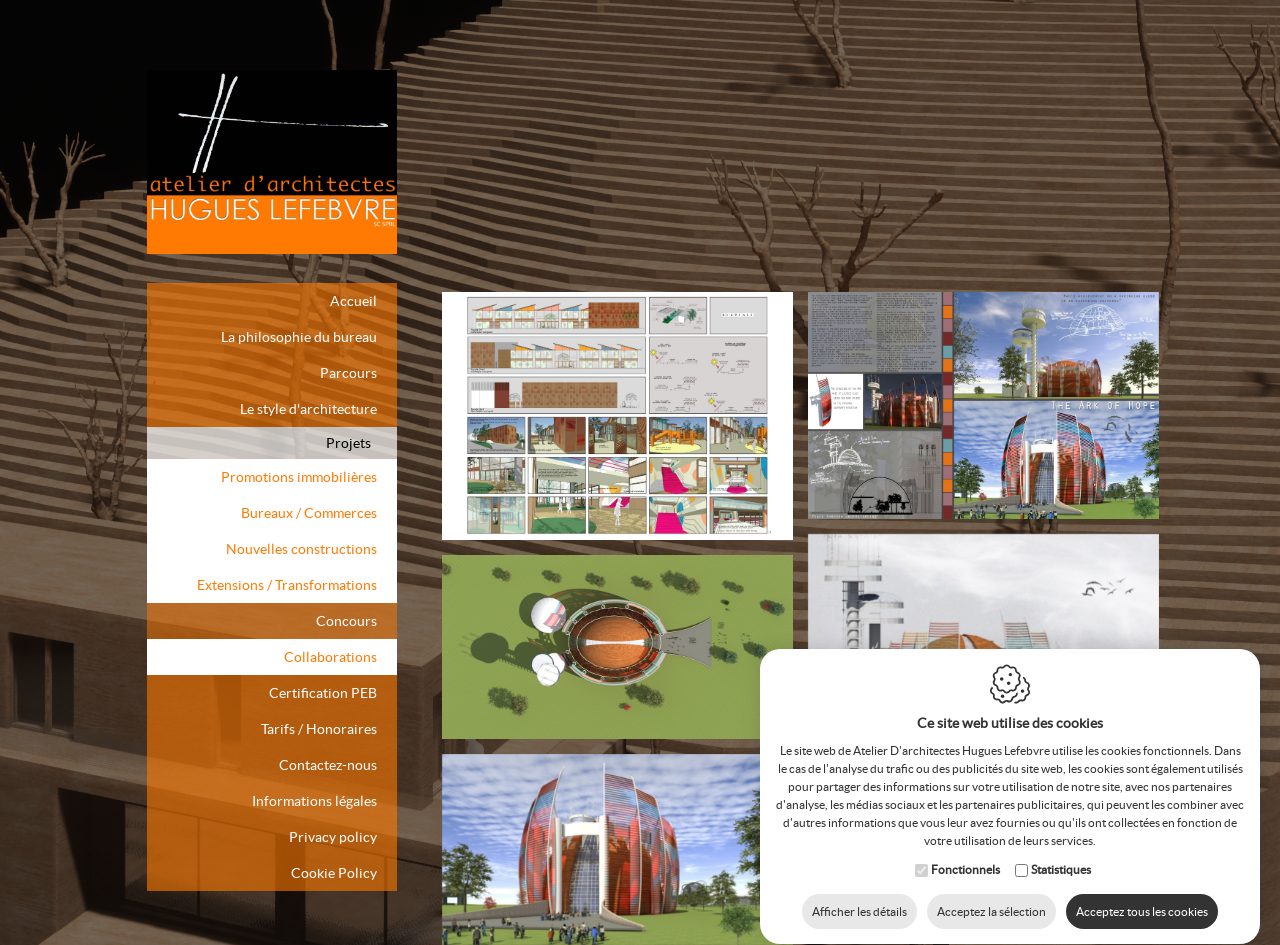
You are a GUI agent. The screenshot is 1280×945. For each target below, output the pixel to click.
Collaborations (330, 657)
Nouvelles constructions (301, 549)
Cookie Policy (334, 873)
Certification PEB (323, 693)
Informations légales (314, 801)
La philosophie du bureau (299, 337)
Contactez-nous (328, 765)
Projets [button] (348, 443)
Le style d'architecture (308, 409)
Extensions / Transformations (287, 585)
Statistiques (1061, 850)
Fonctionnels (965, 850)
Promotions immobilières (299, 477)
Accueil (353, 301)
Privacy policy (333, 837)
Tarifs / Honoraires (319, 729)
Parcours (348, 373)
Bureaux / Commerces (309, 513)
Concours (346, 621)
